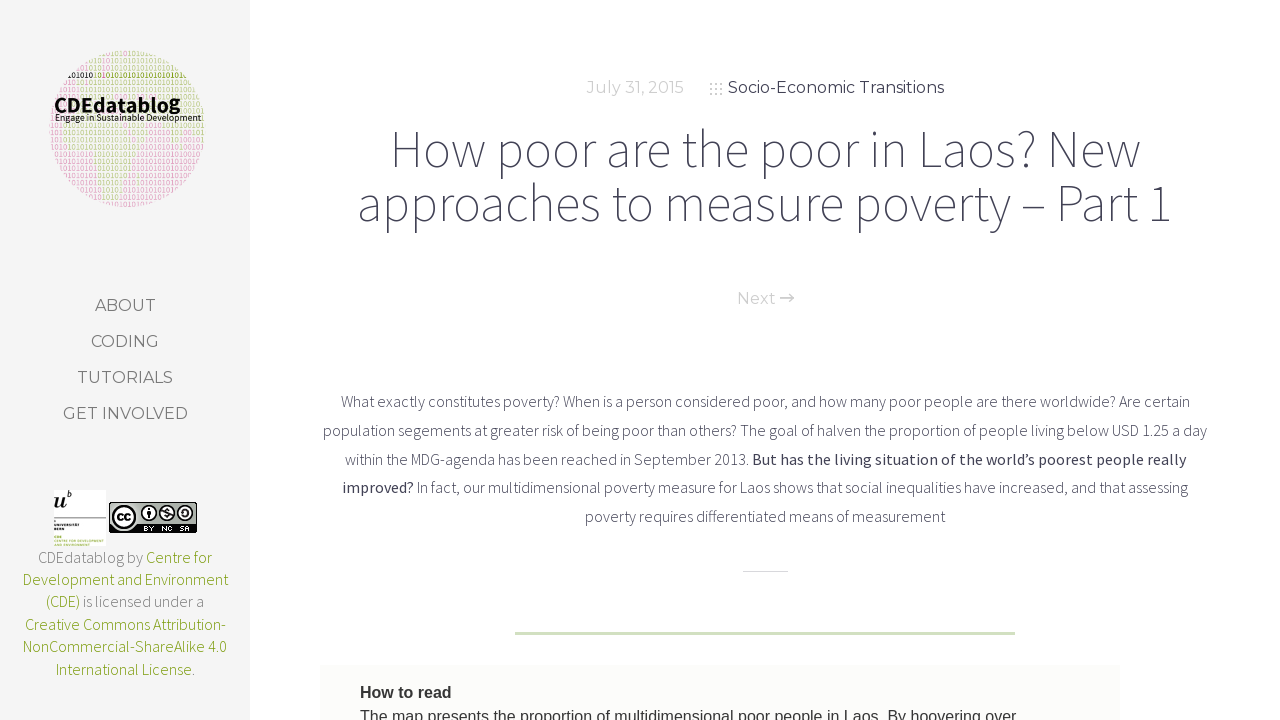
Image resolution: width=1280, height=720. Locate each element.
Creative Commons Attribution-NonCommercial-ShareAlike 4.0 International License (125, 646)
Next (765, 299)
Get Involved (125, 413)
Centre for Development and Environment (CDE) (125, 579)
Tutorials (125, 377)
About (125, 305)
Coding (125, 341)
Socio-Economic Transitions (836, 87)
